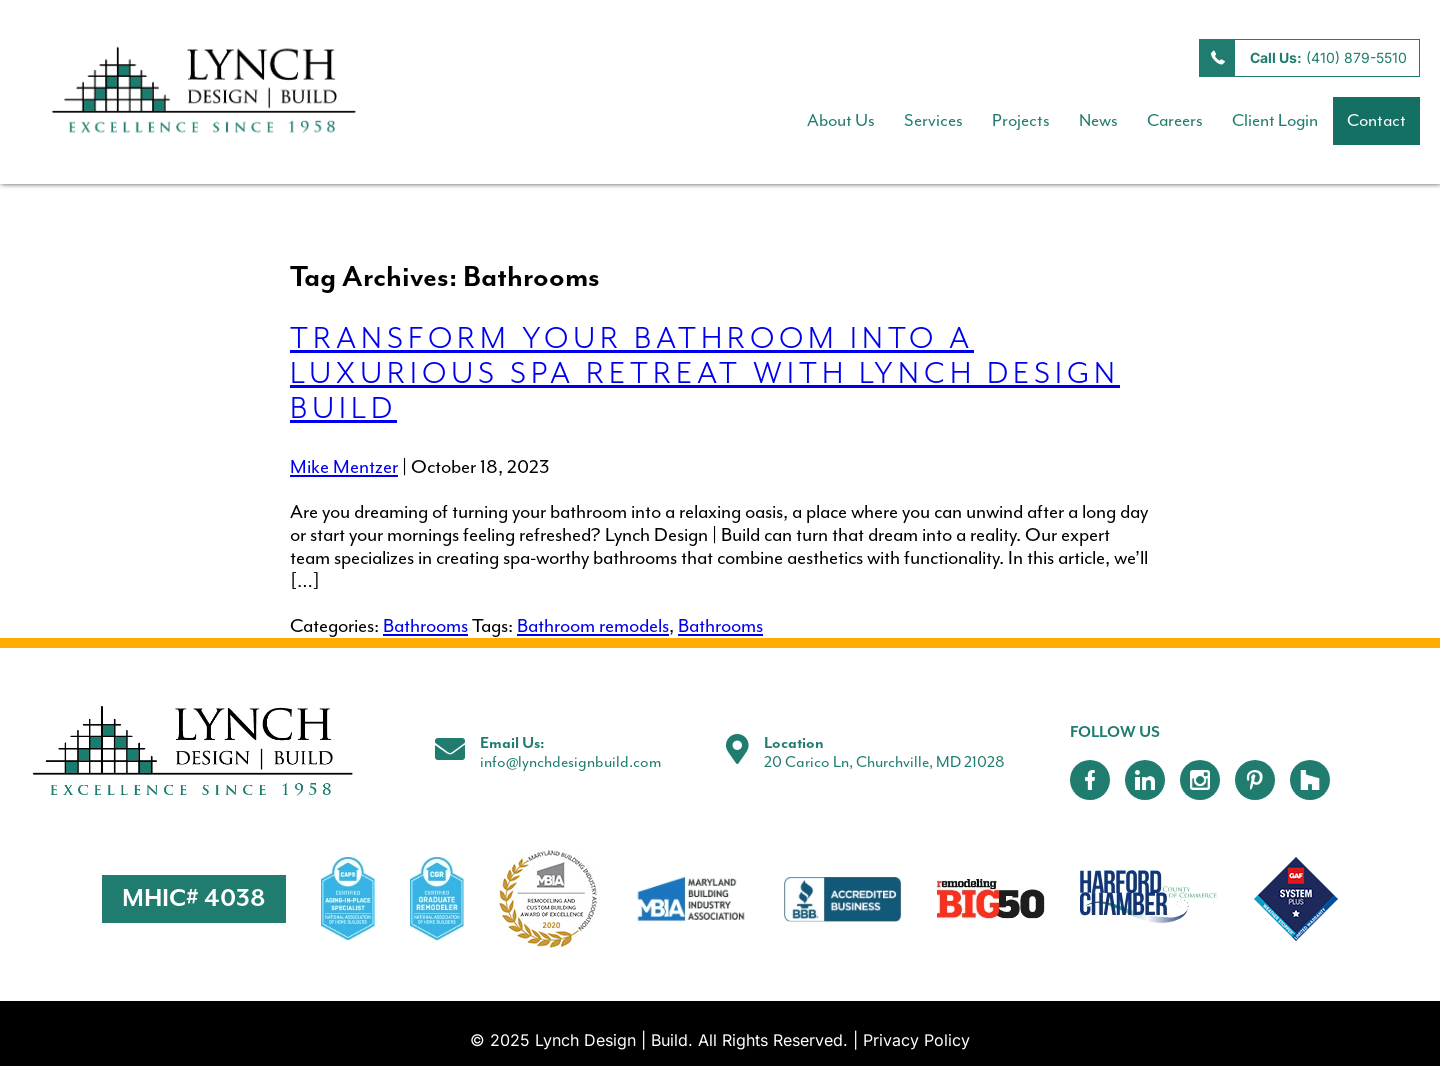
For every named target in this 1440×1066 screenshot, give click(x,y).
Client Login (1275, 121)
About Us (841, 121)
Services (933, 121)
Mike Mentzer (344, 467)
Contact (1376, 121)
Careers (1175, 121)
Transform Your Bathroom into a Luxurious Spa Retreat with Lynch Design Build (705, 374)
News (1098, 121)
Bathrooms (425, 626)
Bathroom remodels (593, 626)
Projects (1021, 121)
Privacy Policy (916, 1040)
